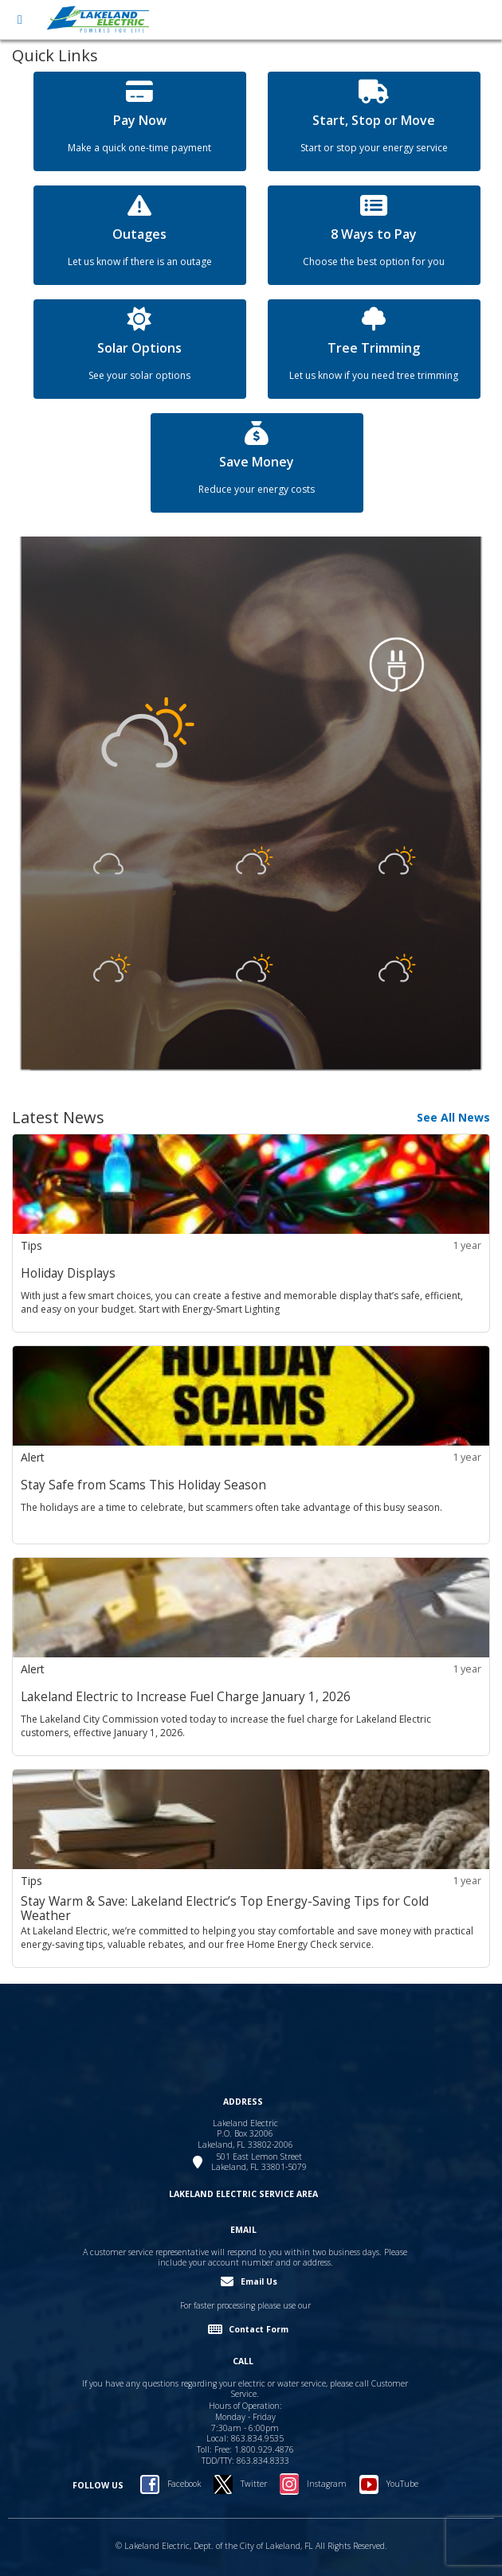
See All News (453, 1117)
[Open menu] (20, 20)
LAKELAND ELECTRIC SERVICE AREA (243, 2193)
